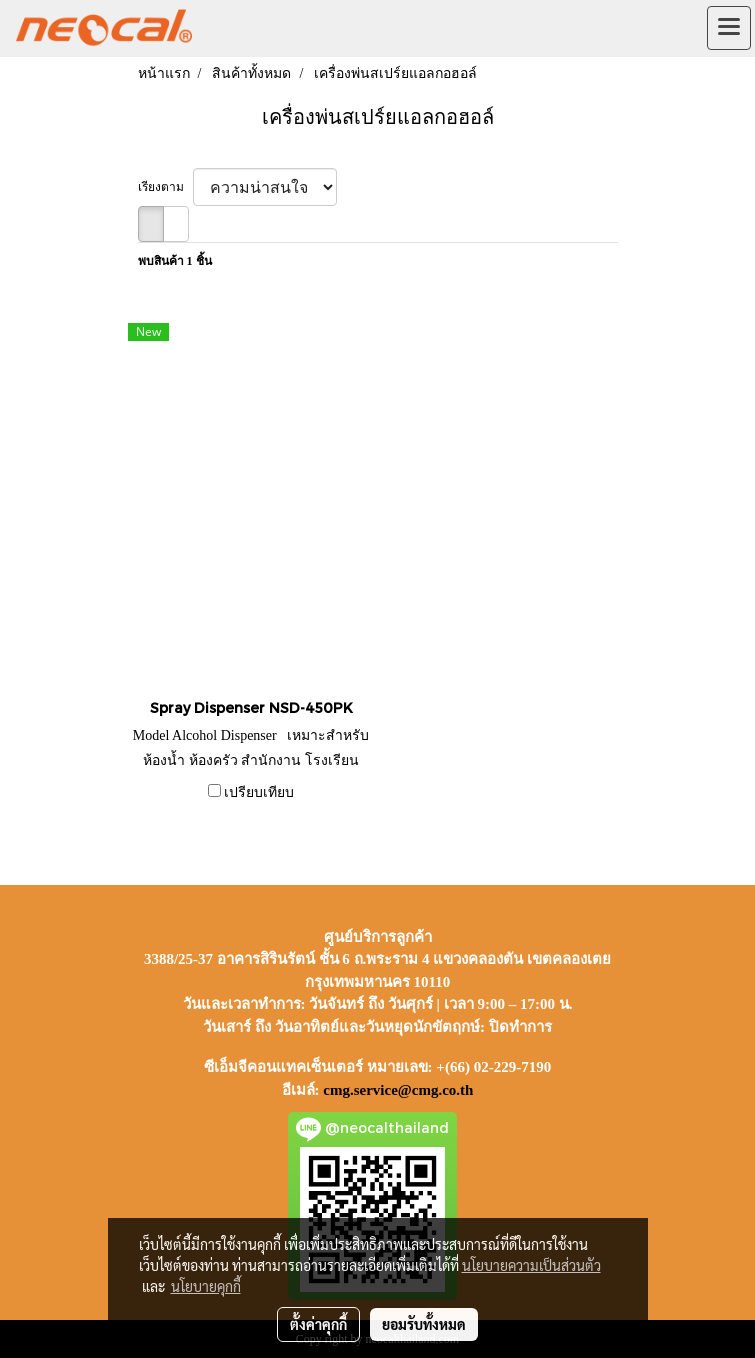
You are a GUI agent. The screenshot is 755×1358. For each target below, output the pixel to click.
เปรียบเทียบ (259, 792)
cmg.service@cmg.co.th (398, 1090)
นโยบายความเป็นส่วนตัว (531, 1265)
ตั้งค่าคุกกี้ (318, 1324)
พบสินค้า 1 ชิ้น (175, 261)
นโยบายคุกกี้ (206, 1286)
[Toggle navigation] (729, 28)
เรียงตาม (165, 187)
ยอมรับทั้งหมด (424, 1324)
